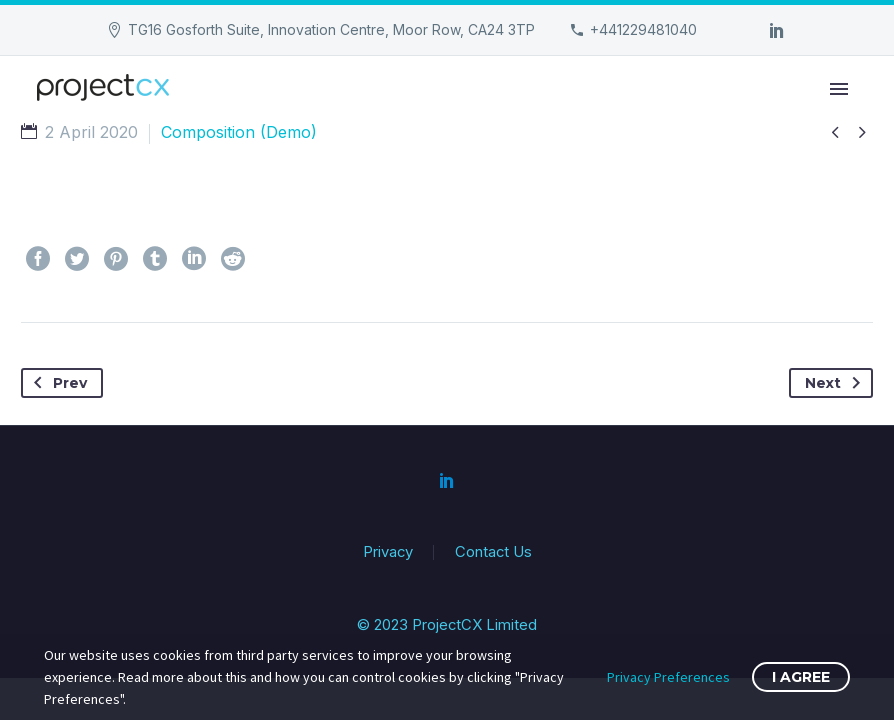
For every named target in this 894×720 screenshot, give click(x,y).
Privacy (388, 552)
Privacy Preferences (668, 677)
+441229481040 (643, 29)
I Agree (801, 677)
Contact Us (493, 552)
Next (836, 383)
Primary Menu (839, 89)
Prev (56, 383)
